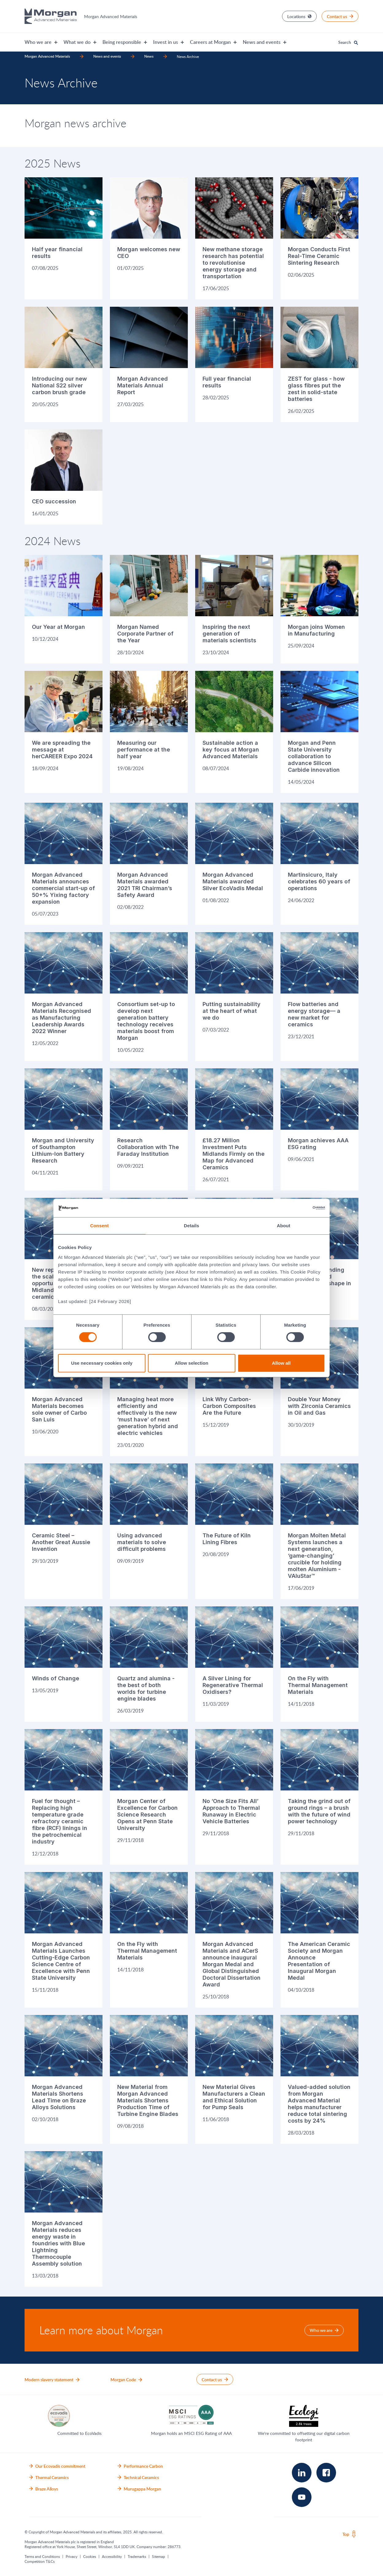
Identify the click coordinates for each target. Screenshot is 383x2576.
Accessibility (112, 2556)
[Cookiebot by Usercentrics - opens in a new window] (298, 1208)
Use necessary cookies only (101, 1363)
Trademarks (137, 2556)
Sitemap (158, 2556)
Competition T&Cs (40, 2561)
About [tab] (283, 1225)
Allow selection (191, 1363)
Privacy (71, 2556)
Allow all (281, 1363)
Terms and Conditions (42, 2556)
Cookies (89, 2556)
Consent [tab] (99, 1225)
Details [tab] (191, 1225)
